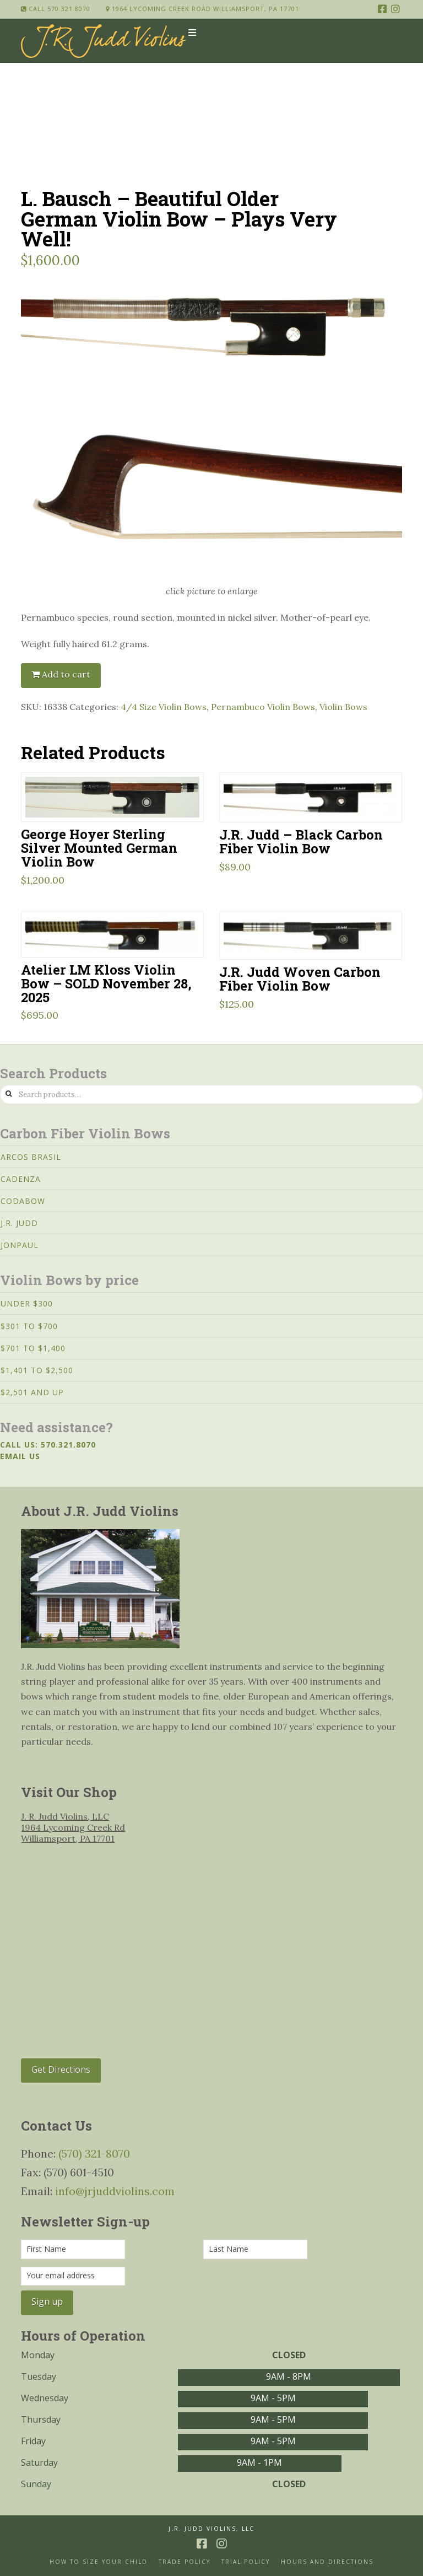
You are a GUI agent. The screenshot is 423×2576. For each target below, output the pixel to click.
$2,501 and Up (32, 1392)
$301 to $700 (29, 1326)
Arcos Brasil (31, 1157)
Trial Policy (245, 2562)
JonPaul (20, 1245)
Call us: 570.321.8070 (48, 1444)
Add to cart (66, 674)
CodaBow (23, 1201)
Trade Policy (184, 2562)
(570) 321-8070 (94, 2153)
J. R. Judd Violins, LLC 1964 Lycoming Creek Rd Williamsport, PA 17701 (73, 1827)
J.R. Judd (19, 1223)
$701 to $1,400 (33, 1348)
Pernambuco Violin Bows (263, 706)
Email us (20, 1456)
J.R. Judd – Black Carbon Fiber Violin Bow (301, 841)
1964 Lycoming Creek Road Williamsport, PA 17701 (202, 8)
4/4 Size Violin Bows (164, 706)
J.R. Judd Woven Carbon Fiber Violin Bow (300, 978)
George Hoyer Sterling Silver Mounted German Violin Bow (99, 847)
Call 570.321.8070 (55, 8)
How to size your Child (99, 2562)
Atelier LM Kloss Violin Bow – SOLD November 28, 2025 (106, 983)
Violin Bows (343, 706)
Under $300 (27, 1303)
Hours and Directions (327, 2562)
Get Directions (60, 2069)
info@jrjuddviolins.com (115, 2191)
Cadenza (21, 1179)
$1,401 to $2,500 (37, 1370)
